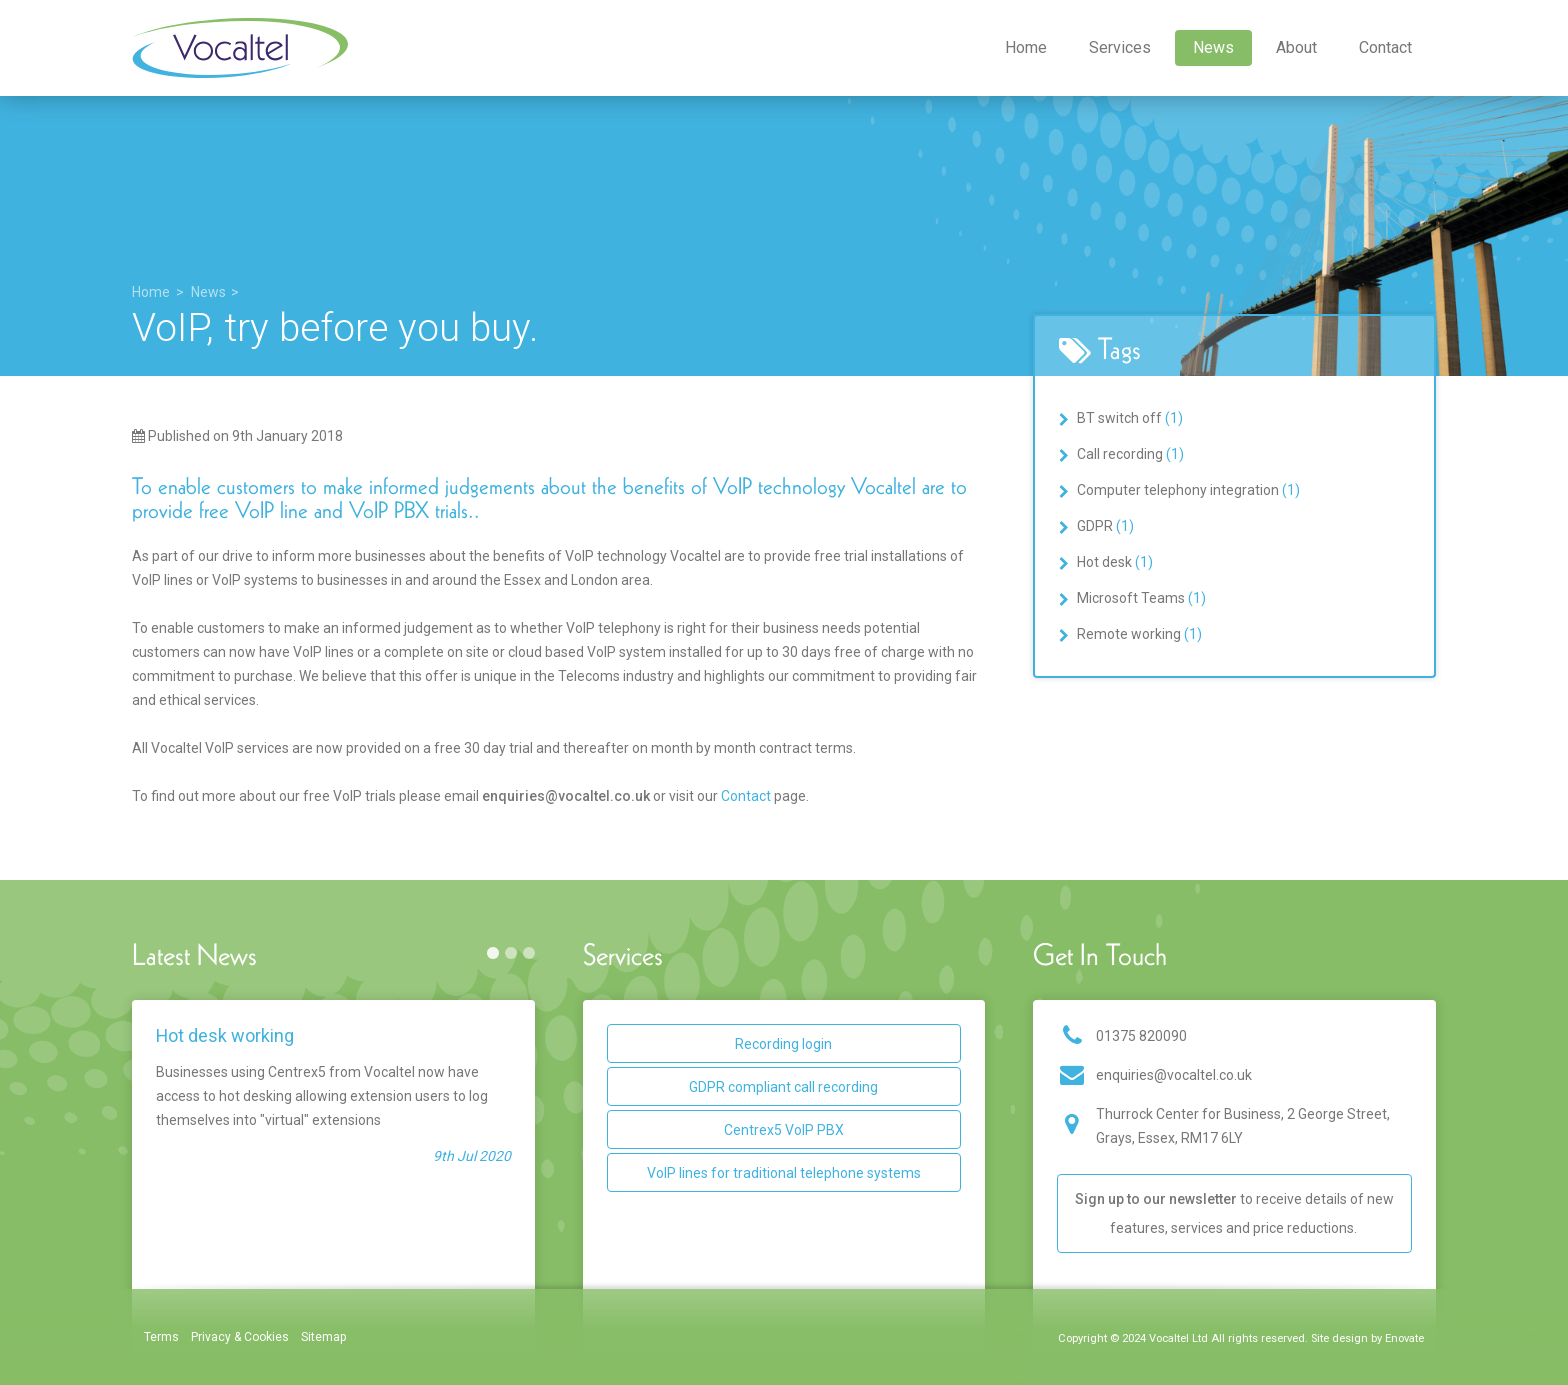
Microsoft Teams (1141, 598)
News (1213, 47)
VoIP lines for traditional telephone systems (784, 1173)
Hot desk (1115, 562)
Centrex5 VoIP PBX (784, 1130)
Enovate (1404, 1338)
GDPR (1105, 526)
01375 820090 (1141, 1036)
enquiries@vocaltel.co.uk (1174, 1075)
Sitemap (324, 1337)
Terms (161, 1337)
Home (1026, 47)
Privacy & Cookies (240, 1337)
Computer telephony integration (1188, 490)
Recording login (783, 1044)
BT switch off (1130, 418)
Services (1120, 47)
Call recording (1130, 454)
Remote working (1139, 634)
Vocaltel (240, 48)
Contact (1385, 47)
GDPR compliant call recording (783, 1087)
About (1296, 47)
